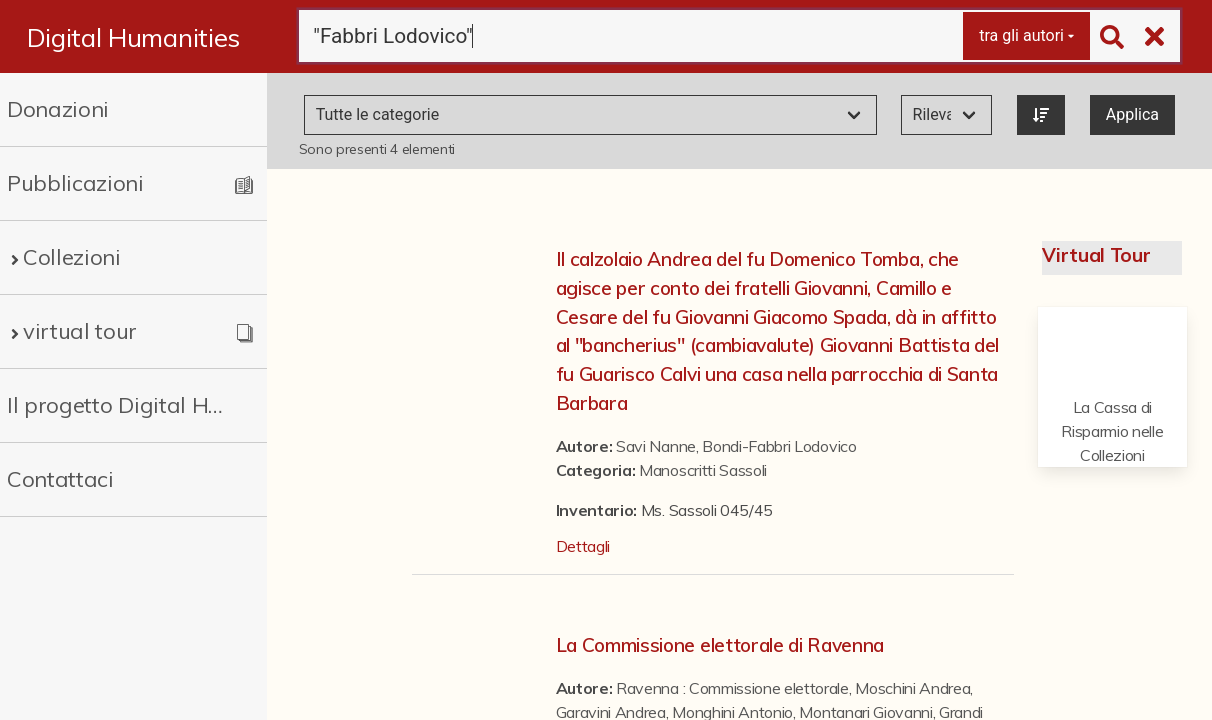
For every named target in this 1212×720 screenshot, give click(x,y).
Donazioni (58, 109)
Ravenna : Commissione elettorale (732, 688)
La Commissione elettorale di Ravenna (720, 645)
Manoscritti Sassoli (703, 470)
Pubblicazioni (75, 183)
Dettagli (583, 546)
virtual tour (80, 331)
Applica (1132, 114)
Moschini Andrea (912, 688)
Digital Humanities (133, 37)
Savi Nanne (656, 446)
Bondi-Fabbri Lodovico (779, 446)
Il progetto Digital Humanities (120, 405)
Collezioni (72, 257)
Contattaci (60, 479)
